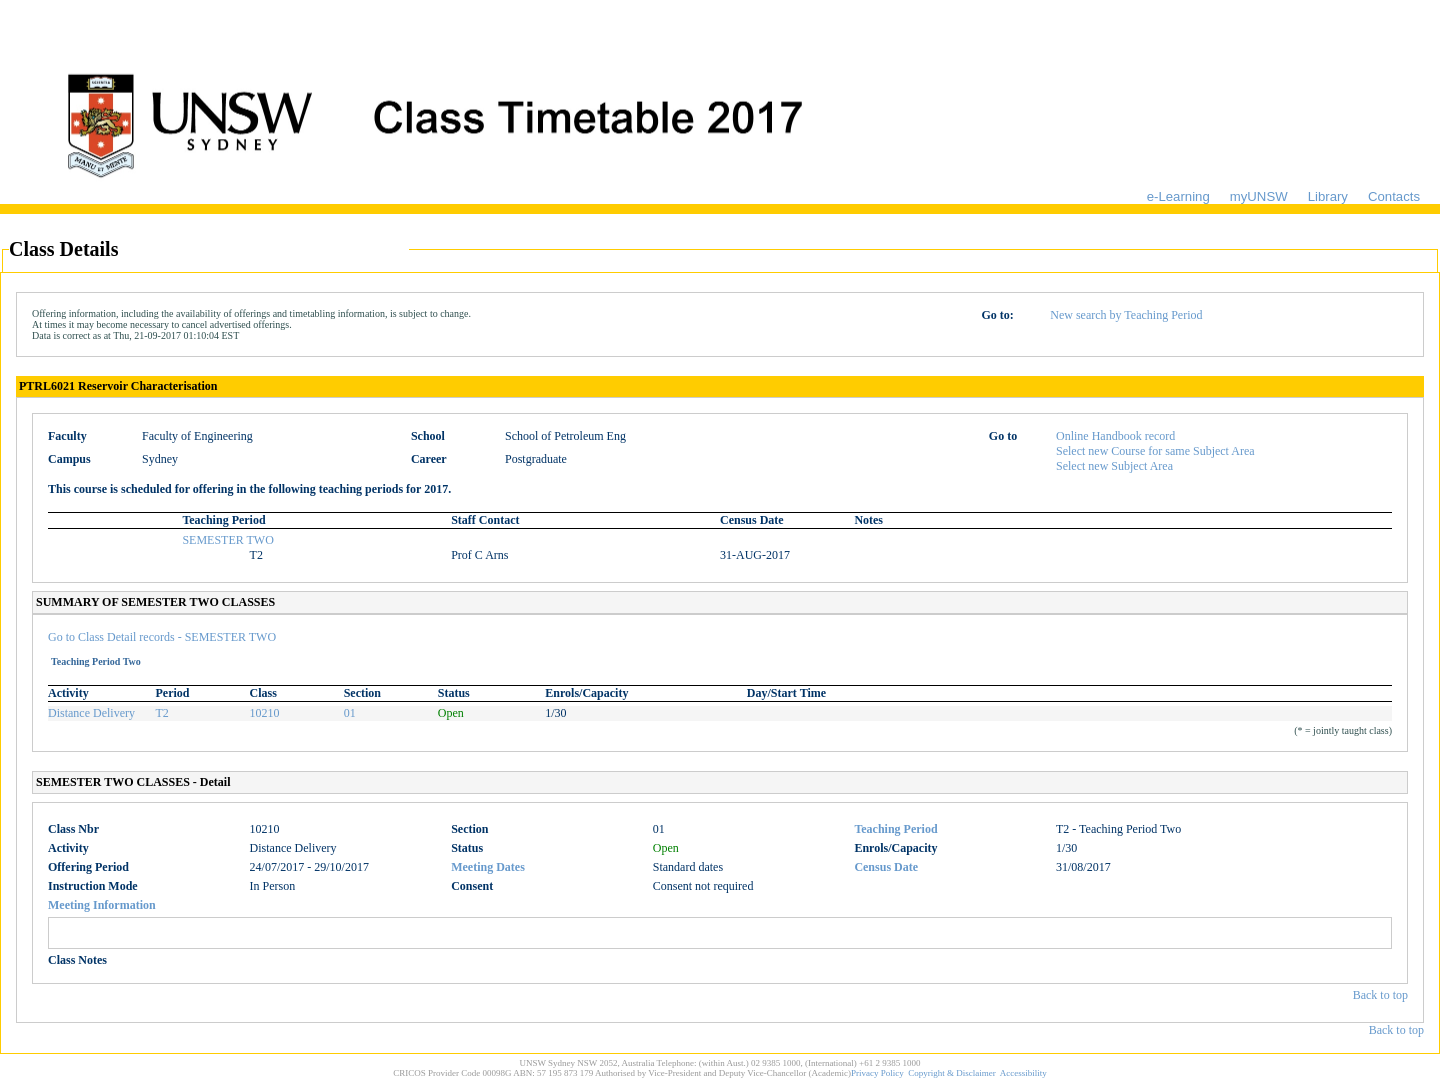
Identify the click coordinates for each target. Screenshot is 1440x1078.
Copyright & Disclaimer (952, 1073)
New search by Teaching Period (1126, 315)
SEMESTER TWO (227, 540)
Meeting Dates (488, 867)
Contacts (1394, 196)
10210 (265, 713)
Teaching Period (895, 829)
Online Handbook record (1115, 436)
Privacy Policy (877, 1073)
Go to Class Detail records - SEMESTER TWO (162, 637)
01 (350, 713)
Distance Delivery (91, 713)
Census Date (886, 867)
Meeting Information (102, 905)
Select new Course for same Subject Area (1155, 451)
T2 (162, 713)
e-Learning (1178, 196)
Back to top (1380, 995)
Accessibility (1023, 1073)
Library (1328, 196)
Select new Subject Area (1114, 466)
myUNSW (1259, 196)
